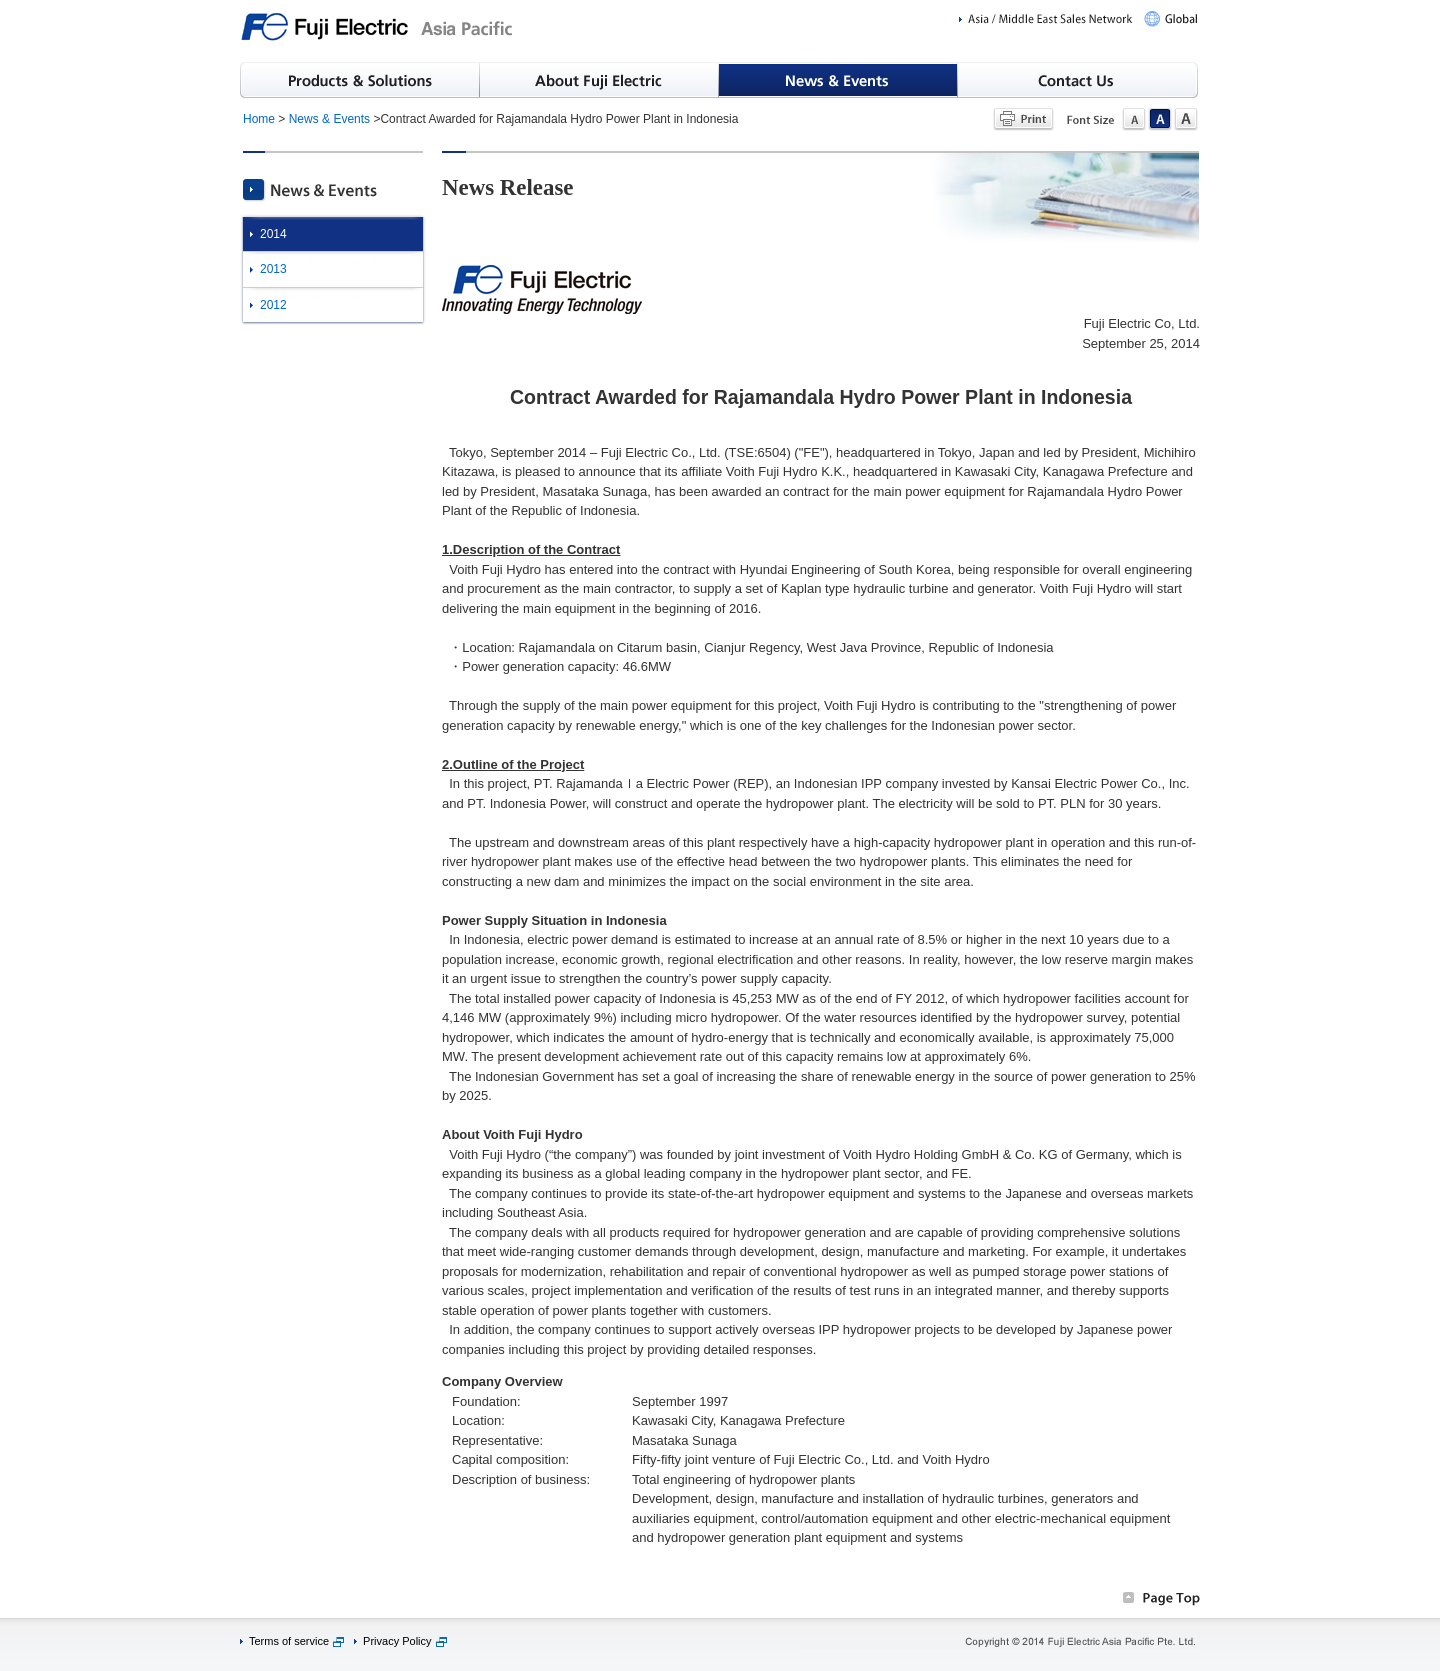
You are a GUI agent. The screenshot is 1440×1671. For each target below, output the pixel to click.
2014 (273, 234)
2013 (273, 269)
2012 (273, 305)
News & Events (329, 119)
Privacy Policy (397, 1641)
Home (259, 119)
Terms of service (289, 1641)
